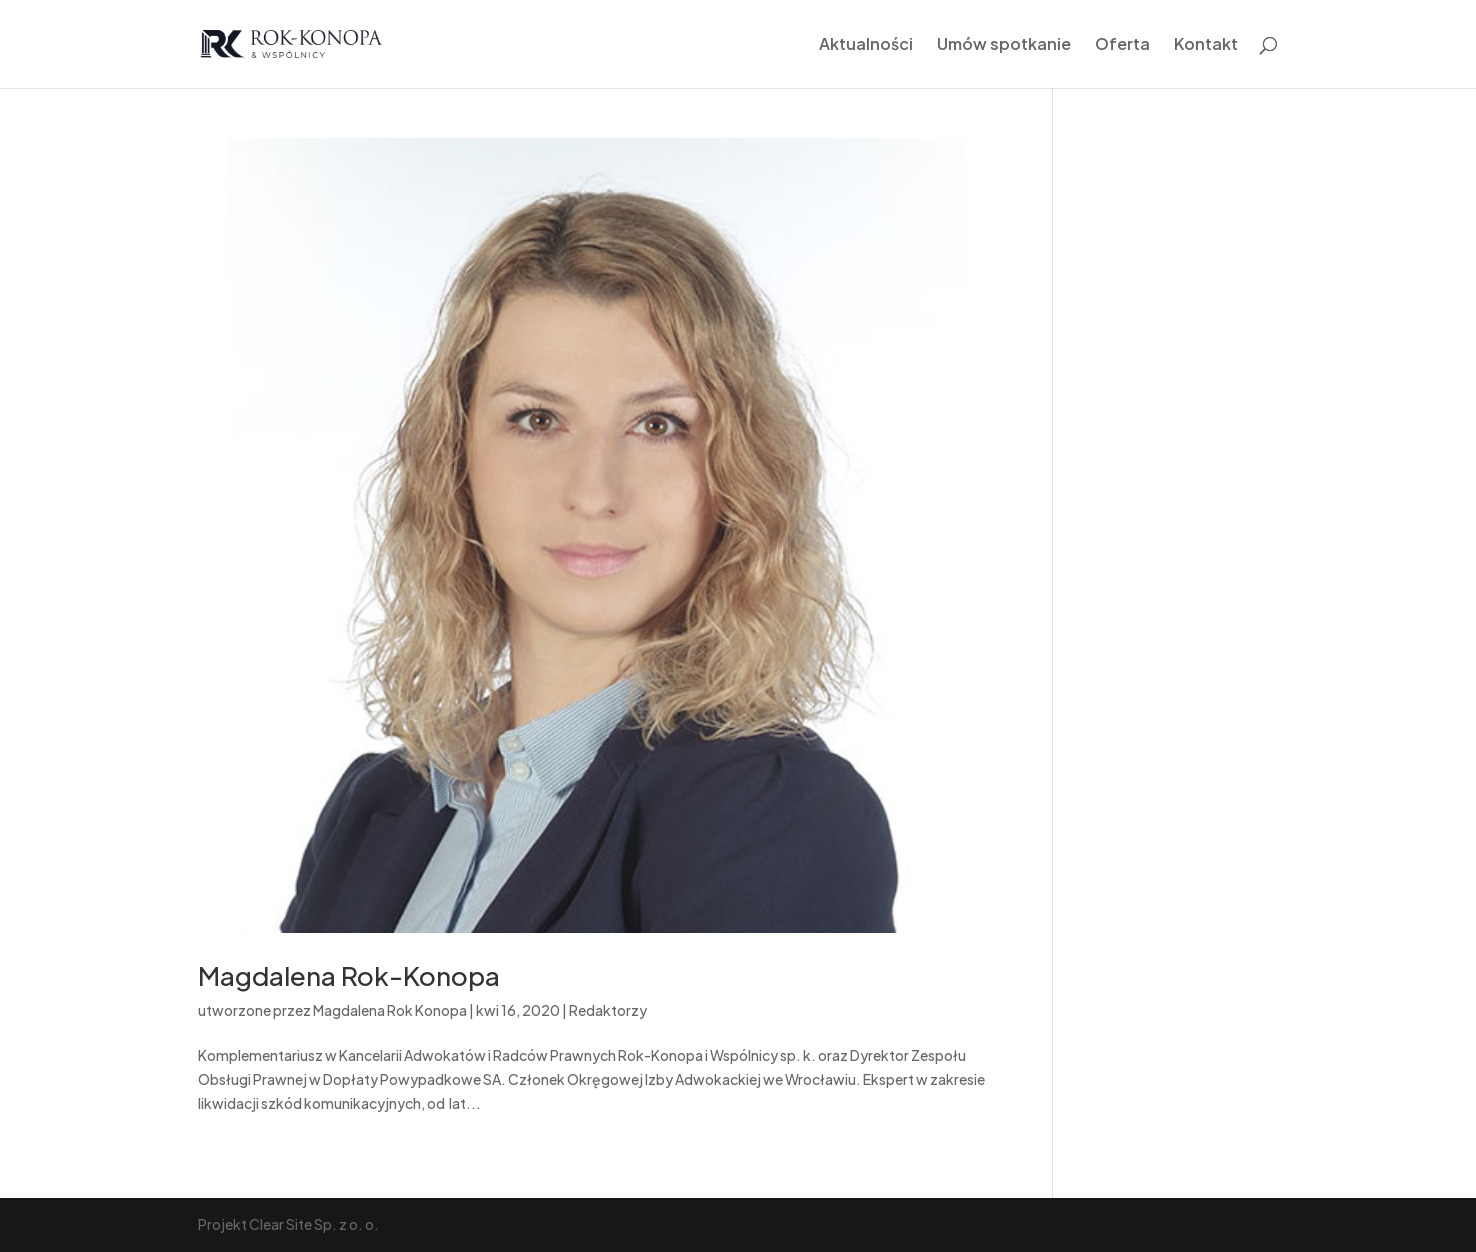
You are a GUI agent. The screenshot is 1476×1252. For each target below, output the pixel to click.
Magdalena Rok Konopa (390, 1010)
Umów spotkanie (1004, 45)
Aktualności (866, 45)
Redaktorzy (608, 1010)
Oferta (1122, 45)
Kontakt (1206, 45)
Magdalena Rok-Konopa (349, 975)
